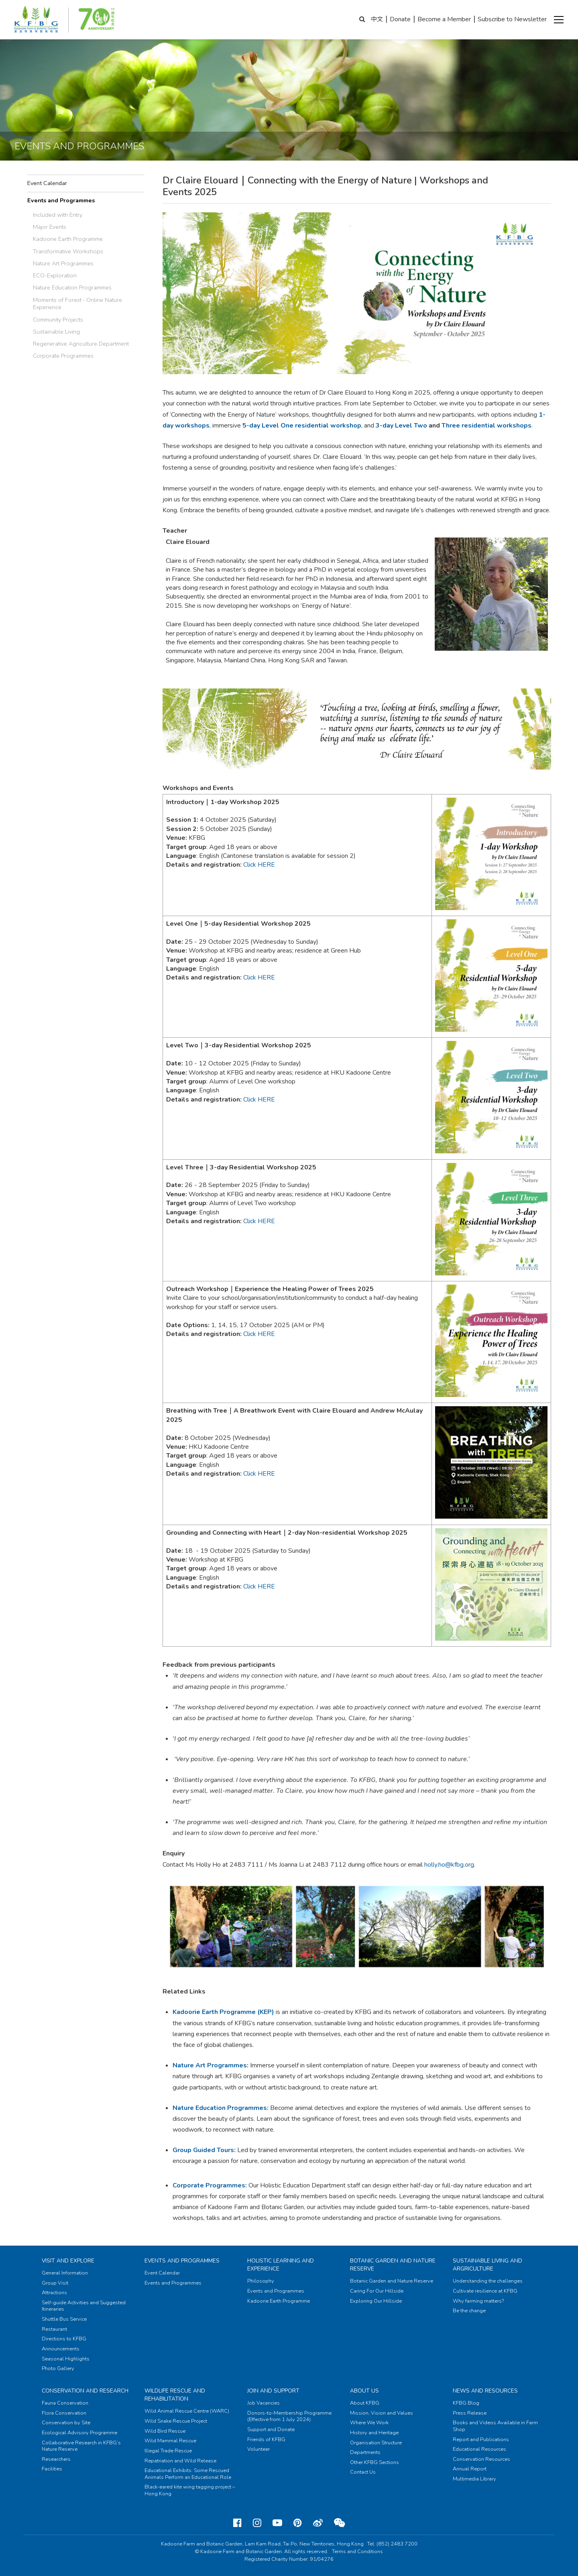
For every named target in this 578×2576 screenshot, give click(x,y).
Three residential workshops (486, 425)
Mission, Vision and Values (381, 2413)
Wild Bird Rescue (164, 2431)
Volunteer (258, 2449)
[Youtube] (277, 2523)
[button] (559, 19)
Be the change (469, 2310)
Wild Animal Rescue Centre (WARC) (186, 2411)
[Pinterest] (297, 2523)
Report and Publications (481, 2439)
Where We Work (369, 2422)
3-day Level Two (401, 425)
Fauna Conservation (65, 2403)
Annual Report (469, 2468)
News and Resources (485, 2391)
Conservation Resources (481, 2459)
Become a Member (444, 19)
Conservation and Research (85, 2391)
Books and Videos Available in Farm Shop (495, 2426)
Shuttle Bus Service (64, 2319)
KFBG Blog (466, 2403)
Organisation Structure (376, 2442)
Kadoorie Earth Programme (68, 239)
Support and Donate (271, 2429)
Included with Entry (57, 215)
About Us (364, 2391)
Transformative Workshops (68, 251)
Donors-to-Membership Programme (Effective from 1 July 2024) (289, 2416)
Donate (400, 19)
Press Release (469, 2413)
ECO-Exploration (55, 275)
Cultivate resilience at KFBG (485, 2291)
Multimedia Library (474, 2478)
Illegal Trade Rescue (168, 2450)
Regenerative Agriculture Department (81, 344)
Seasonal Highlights (66, 2358)
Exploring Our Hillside (376, 2301)
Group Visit (55, 2283)
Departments (365, 2452)
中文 (377, 19)
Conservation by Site (66, 2422)
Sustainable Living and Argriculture (487, 2265)
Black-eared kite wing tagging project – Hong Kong (189, 2490)
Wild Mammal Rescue (170, 2440)
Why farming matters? (478, 2301)
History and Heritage (374, 2432)
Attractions (54, 2292)
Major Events (49, 227)
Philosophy (260, 2281)
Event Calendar (47, 183)
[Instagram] (257, 2523)
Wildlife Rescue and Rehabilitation (174, 2395)
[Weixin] (339, 2523)
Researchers (56, 2459)
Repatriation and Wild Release (180, 2460)
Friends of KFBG (266, 2439)
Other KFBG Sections (374, 2462)
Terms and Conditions (357, 2551)
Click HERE (259, 1473)
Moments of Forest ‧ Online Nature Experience (77, 304)
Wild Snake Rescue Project (175, 2421)
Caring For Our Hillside (376, 2291)
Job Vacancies (263, 2403)
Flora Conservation (64, 2413)
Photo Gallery (58, 2368)
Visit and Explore (68, 2260)
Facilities (52, 2468)
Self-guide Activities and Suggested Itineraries (84, 2306)
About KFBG (364, 2403)
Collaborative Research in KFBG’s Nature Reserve (81, 2446)
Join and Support (273, 2391)
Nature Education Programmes (72, 287)
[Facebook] (237, 2523)
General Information (65, 2273)
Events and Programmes (61, 200)
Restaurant (54, 2329)
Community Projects (58, 320)
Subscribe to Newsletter (512, 19)
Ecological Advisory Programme (79, 2432)
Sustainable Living (56, 332)
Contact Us (363, 2472)
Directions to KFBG (64, 2338)
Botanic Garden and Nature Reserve (391, 2281)
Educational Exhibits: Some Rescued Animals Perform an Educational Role (187, 2474)
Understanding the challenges (488, 2281)
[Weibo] (318, 2523)
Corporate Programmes (63, 356)
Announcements (60, 2348)
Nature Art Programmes (63, 263)
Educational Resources (479, 2449)
